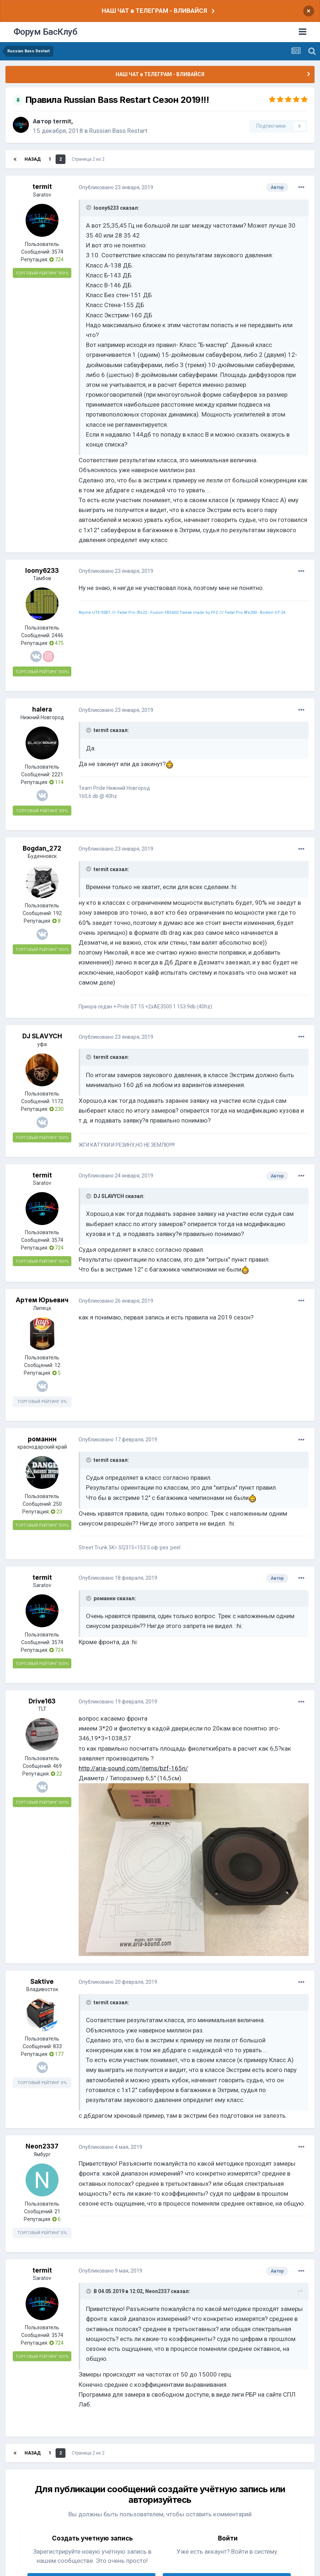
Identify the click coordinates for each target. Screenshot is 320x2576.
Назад (33, 159)
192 (57, 913)
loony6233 (42, 570)
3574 (57, 252)
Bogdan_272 (42, 848)
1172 (57, 1101)
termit (62, 121)
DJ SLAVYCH (42, 1036)
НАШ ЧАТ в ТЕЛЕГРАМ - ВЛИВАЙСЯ (154, 10)
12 (57, 1365)
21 (57, 2211)
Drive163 (42, 1701)
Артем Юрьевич (42, 1300)
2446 (57, 635)
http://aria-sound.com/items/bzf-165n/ (133, 1768)
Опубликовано (116, 187)
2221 (57, 774)
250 (57, 1504)
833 (57, 2046)
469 (57, 1766)
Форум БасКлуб (46, 32)
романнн (42, 1439)
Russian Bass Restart (118, 130)
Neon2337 (42, 2146)
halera (42, 709)
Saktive (42, 1981)
